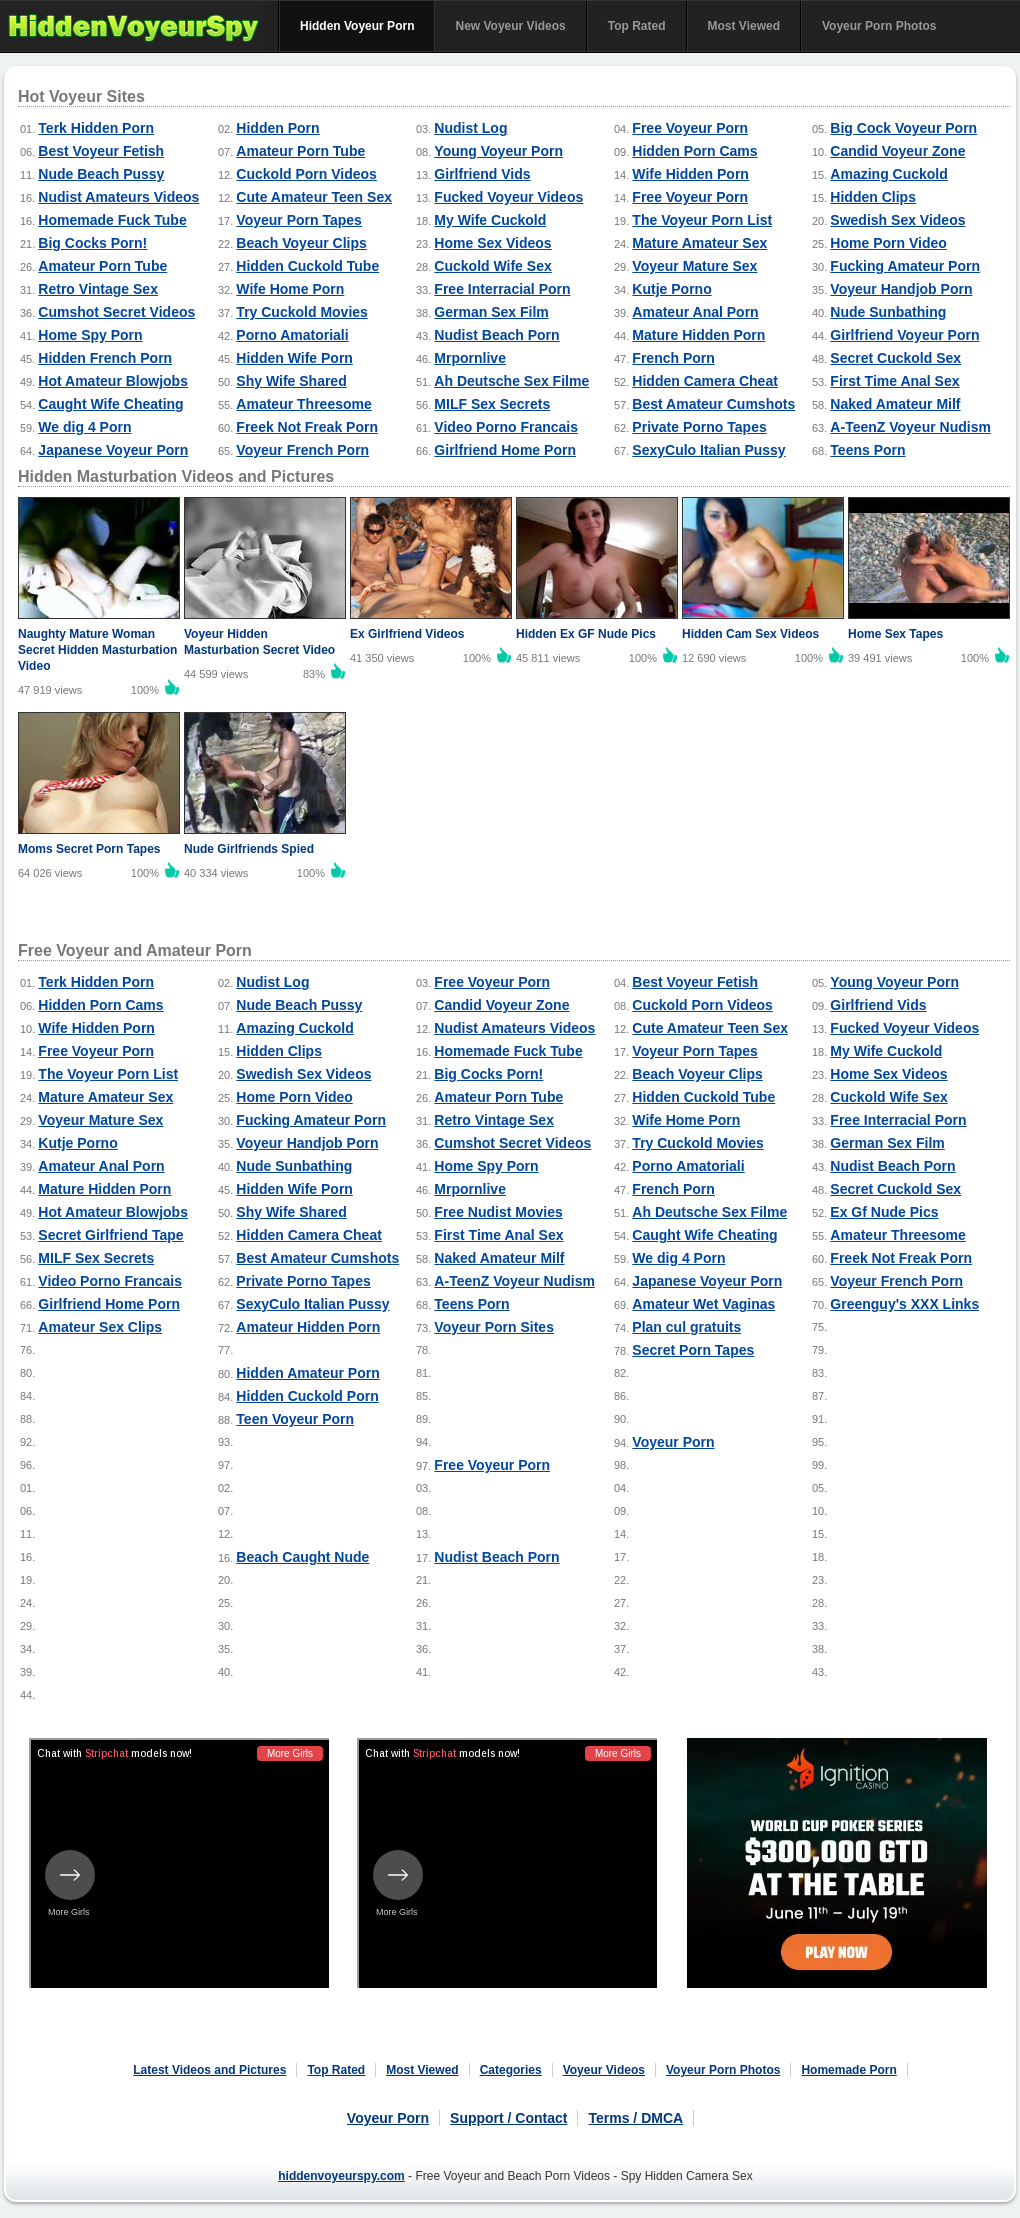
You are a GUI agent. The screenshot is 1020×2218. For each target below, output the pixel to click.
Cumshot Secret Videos (116, 312)
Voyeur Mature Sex (694, 266)
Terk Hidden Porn (96, 128)
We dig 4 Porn (84, 427)
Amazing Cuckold (888, 174)
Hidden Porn (277, 128)
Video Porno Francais (506, 427)
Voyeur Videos (604, 2070)
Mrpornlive (470, 358)
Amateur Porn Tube (300, 151)
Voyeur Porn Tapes (299, 220)
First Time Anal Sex (894, 381)
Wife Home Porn (290, 289)
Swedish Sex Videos (897, 220)
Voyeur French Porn (302, 450)
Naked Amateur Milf (895, 404)
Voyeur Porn (673, 1442)
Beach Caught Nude (302, 1557)
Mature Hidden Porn (698, 335)
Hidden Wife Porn (294, 358)
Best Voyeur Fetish (101, 151)
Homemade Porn (848, 2070)
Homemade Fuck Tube (112, 220)
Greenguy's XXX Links (904, 1304)
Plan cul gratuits (686, 1327)
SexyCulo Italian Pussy (708, 450)
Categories (511, 2070)
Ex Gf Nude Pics (884, 1212)
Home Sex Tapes (895, 634)
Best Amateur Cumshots (713, 404)
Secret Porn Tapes (693, 1350)
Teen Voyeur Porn (295, 1419)
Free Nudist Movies (498, 1212)
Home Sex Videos (492, 243)
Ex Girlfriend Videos (407, 634)
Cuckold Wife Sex (492, 266)
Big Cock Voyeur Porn (903, 128)
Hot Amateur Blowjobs (113, 381)
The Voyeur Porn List (702, 220)
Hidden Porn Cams (694, 151)
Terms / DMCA (635, 2118)
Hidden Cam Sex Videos (750, 634)
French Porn (673, 358)
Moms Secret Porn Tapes (89, 849)
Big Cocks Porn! (92, 243)
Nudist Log (470, 128)
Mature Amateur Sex (699, 243)
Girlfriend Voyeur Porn (904, 335)
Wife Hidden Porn (690, 174)
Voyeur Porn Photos (879, 26)
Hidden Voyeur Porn (357, 26)
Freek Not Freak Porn (307, 427)
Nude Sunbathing (888, 312)
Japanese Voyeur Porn (113, 450)
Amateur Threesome (303, 404)
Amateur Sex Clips (100, 1327)
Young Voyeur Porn (498, 151)
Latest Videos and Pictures (209, 2070)
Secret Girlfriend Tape (110, 1235)
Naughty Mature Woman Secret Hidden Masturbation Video (97, 650)
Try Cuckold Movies (301, 312)
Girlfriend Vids (482, 174)
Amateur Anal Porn (695, 312)
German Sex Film (491, 312)
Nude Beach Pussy (101, 174)
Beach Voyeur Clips (301, 243)
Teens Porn (867, 450)
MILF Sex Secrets (492, 404)
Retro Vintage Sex (98, 289)
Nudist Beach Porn (496, 335)
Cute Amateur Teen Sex (314, 197)
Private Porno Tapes (699, 427)
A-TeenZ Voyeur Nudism (910, 427)
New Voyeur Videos (510, 26)
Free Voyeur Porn (690, 128)
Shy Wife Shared (291, 381)
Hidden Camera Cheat (704, 381)
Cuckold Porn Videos (306, 174)
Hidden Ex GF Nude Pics (586, 634)
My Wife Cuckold (490, 220)
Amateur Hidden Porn (308, 1327)
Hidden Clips (873, 197)
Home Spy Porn (90, 335)
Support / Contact (508, 2118)
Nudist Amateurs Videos (118, 197)
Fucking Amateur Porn (905, 266)
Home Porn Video (888, 243)
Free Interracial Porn (502, 289)
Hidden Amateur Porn (307, 1373)
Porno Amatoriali (292, 335)
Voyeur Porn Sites (494, 1327)
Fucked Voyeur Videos (508, 197)
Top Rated (637, 26)
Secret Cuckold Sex (895, 358)
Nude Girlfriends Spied (249, 849)
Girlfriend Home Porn (505, 450)
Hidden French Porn (105, 358)
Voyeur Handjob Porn (901, 289)
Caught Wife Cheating (110, 404)
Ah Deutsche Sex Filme (511, 381)
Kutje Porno (671, 289)
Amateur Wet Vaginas (703, 1304)
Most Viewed (744, 26)
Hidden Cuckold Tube (307, 266)
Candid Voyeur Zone (897, 151)
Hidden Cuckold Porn (307, 1396)
